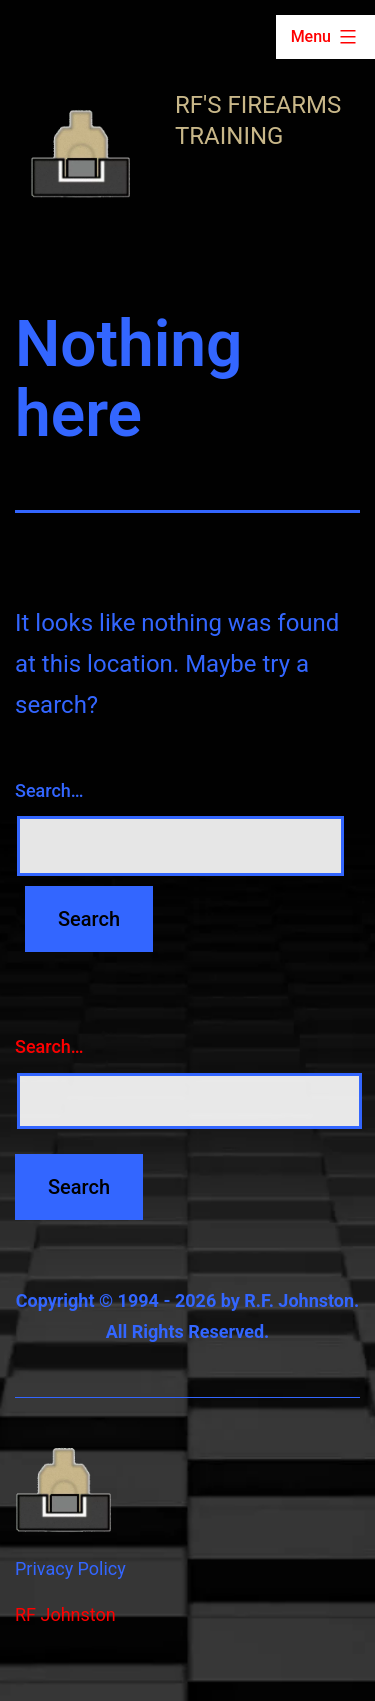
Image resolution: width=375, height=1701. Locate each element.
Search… (49, 790)
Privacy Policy (70, 1568)
